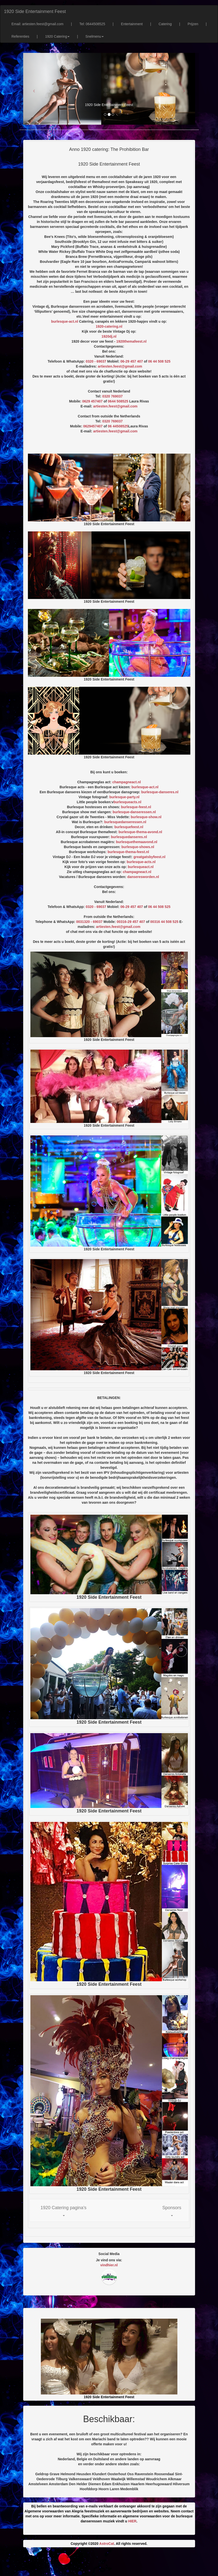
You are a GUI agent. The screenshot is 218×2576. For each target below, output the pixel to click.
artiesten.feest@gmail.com (120, 366)
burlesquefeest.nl (128, 827)
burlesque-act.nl (64, 321)
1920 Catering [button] (57, 36)
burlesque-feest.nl (136, 807)
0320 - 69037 (96, 361)
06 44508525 (118, 426)
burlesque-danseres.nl (159, 792)
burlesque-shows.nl (137, 847)
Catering (165, 24)
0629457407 (93, 426)
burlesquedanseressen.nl (125, 822)
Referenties (20, 36)
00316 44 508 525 (164, 922)
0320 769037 (112, 396)
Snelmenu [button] (94, 36)
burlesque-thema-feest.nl (128, 852)
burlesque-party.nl (124, 797)
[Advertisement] (109, 2563)
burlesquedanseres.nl (129, 837)
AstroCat (106, 2544)
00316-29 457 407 (131, 922)
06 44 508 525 (159, 361)
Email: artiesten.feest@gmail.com (37, 24)
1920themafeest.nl (131, 341)
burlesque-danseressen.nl (134, 812)
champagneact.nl (126, 782)
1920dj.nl (109, 336)
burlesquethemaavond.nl (136, 842)
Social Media (109, 2254)
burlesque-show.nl (146, 817)
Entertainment (132, 24)
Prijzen (193, 24)
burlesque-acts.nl (141, 862)
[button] (63, 2210)
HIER (132, 2521)
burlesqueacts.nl (127, 802)
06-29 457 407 (131, 361)
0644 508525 (118, 401)
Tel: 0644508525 (92, 24)
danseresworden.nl (143, 877)
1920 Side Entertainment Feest (35, 11)
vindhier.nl (109, 2265)
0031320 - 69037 (89, 922)
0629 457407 (92, 401)
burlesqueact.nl (140, 867)
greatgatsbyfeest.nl (149, 857)
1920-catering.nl (109, 326)
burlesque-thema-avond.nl (140, 832)
